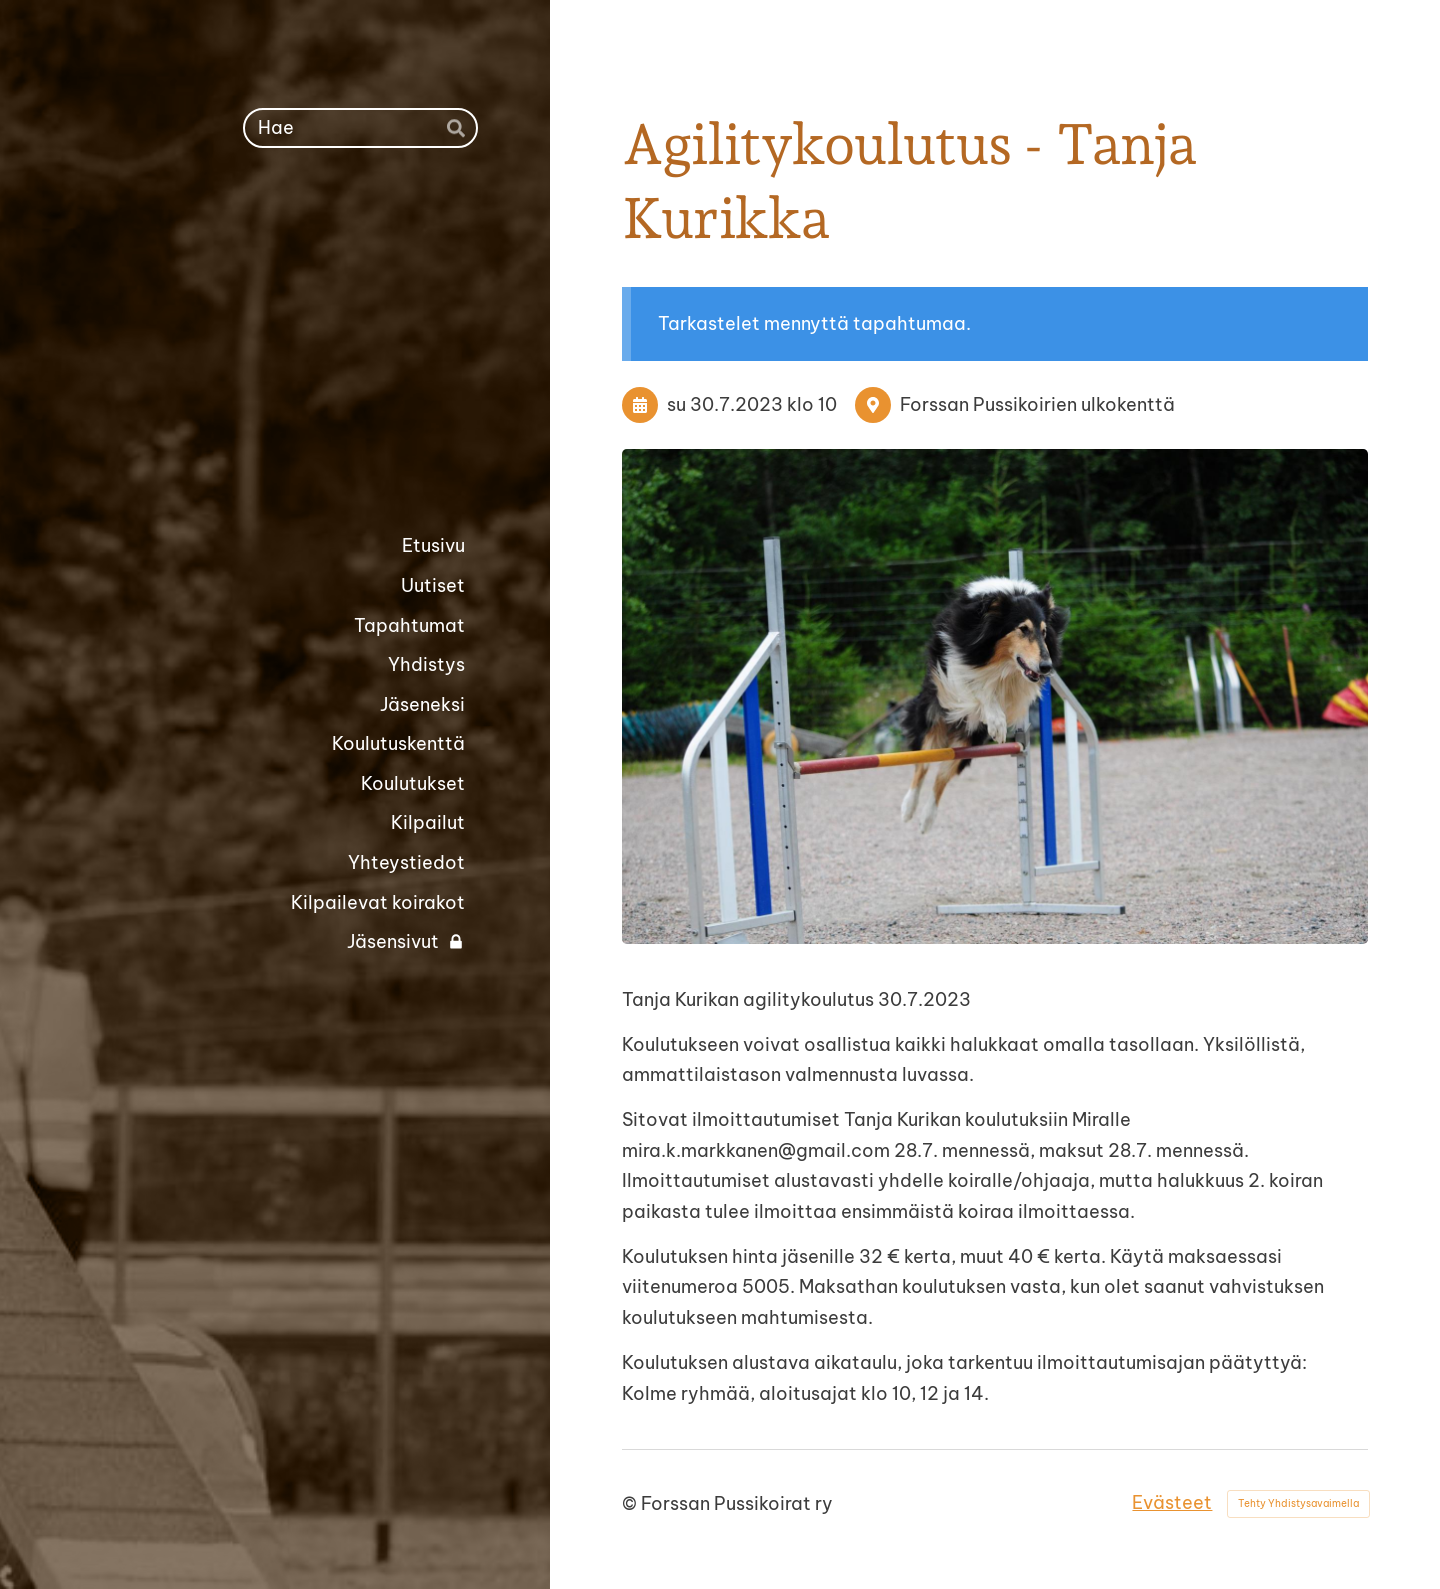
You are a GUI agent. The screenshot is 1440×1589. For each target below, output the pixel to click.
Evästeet (1172, 1502)
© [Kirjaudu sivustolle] (631, 1503)
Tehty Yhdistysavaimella (1298, 1503)
